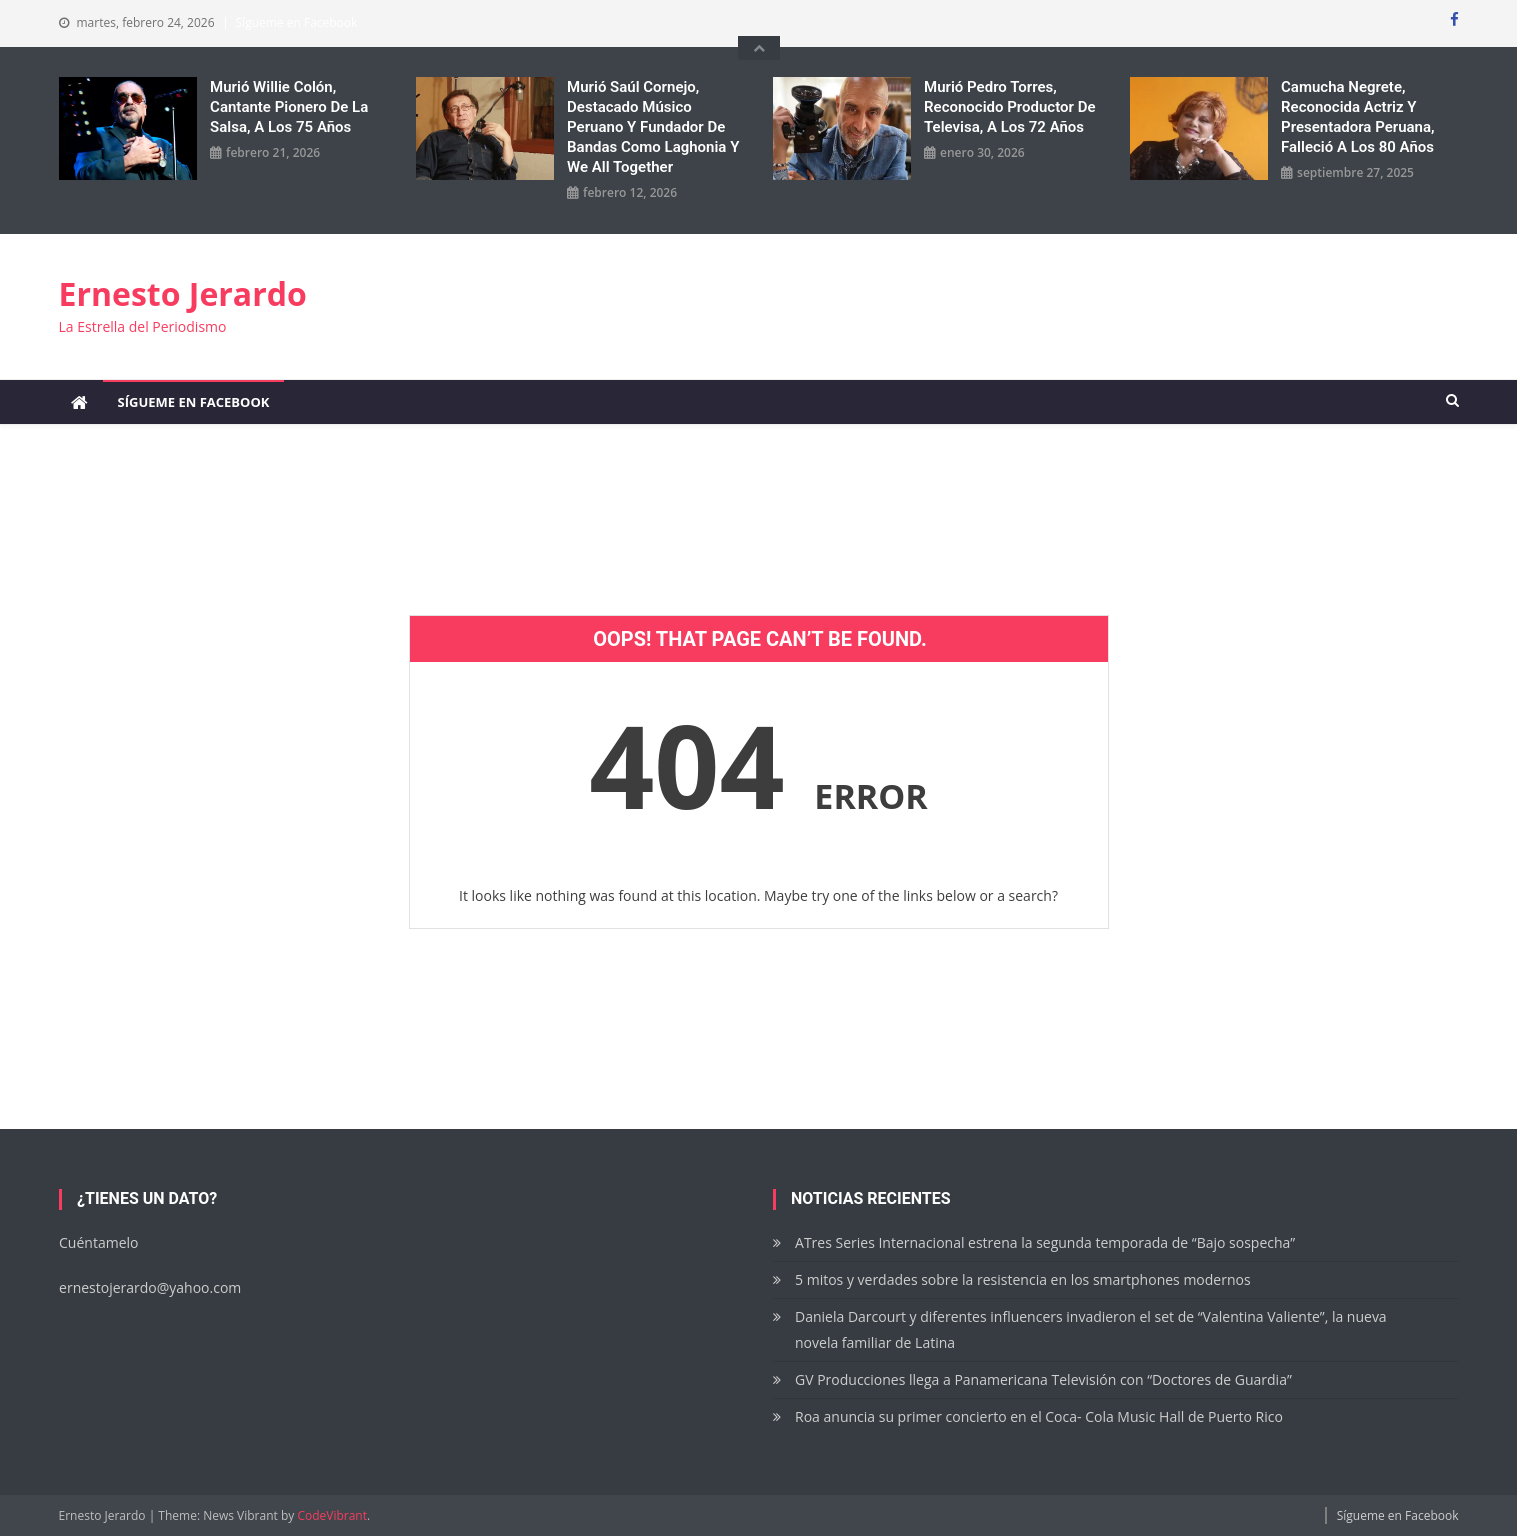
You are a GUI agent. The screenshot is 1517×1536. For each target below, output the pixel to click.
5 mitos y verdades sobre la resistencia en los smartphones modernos (1023, 1279)
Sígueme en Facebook (297, 22)
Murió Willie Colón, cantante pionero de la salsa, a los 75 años (289, 107)
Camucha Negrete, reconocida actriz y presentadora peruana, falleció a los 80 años (1357, 117)
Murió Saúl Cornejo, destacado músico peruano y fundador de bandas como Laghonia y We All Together (653, 127)
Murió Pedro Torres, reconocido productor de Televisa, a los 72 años (1009, 107)
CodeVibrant (332, 1515)
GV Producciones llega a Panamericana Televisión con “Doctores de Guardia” (1043, 1379)
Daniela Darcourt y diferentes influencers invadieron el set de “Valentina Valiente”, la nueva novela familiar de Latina (1091, 1329)
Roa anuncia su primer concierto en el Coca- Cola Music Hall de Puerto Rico (1039, 1416)
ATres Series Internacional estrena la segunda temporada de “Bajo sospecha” (1045, 1242)
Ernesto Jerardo (183, 293)
